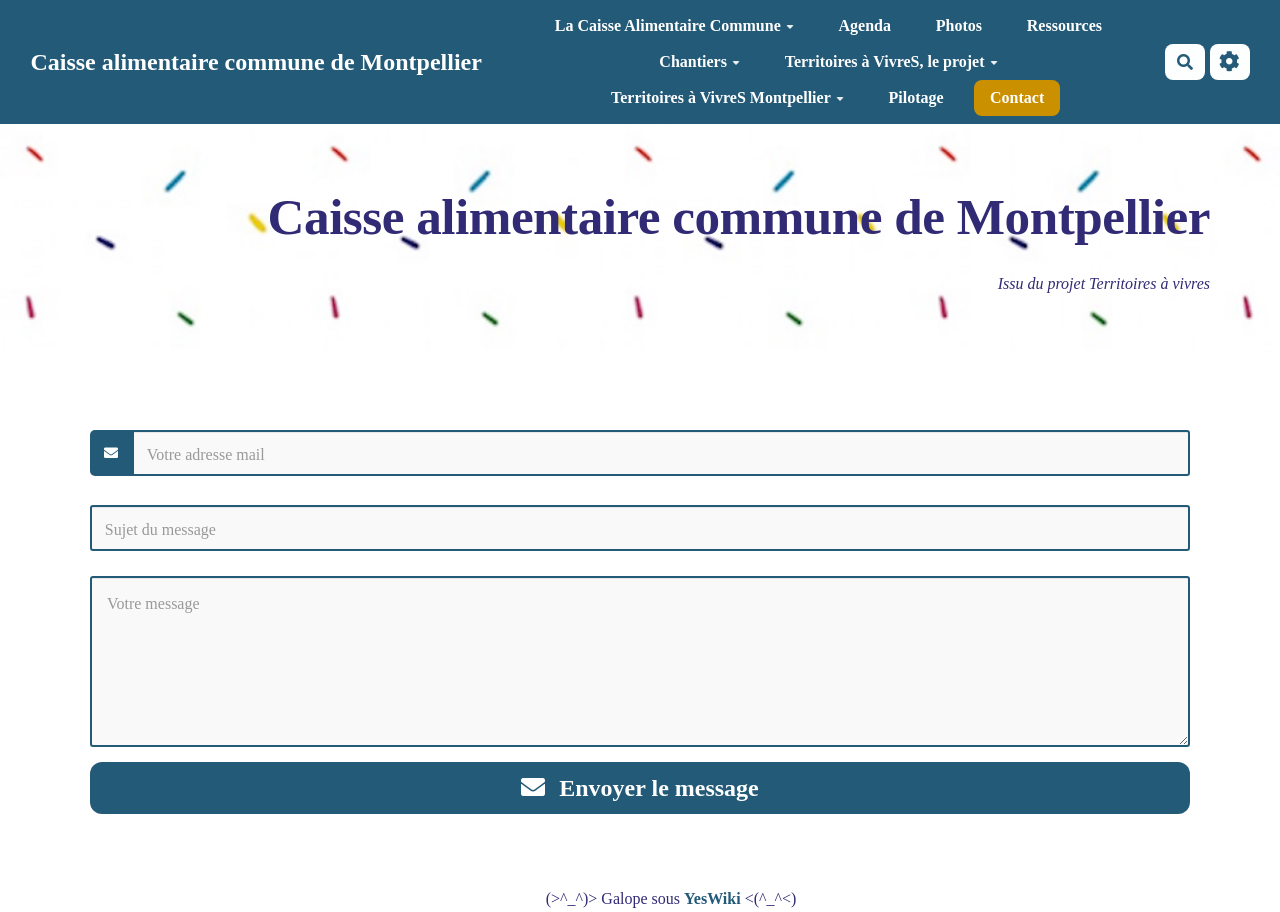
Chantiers (699, 61)
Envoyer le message (640, 788)
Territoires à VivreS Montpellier (727, 97)
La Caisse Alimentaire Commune (674, 25)
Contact (1017, 97)
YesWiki (712, 898)
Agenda (865, 25)
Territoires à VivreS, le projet (891, 61)
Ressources (1064, 25)
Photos (959, 25)
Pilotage (916, 97)
